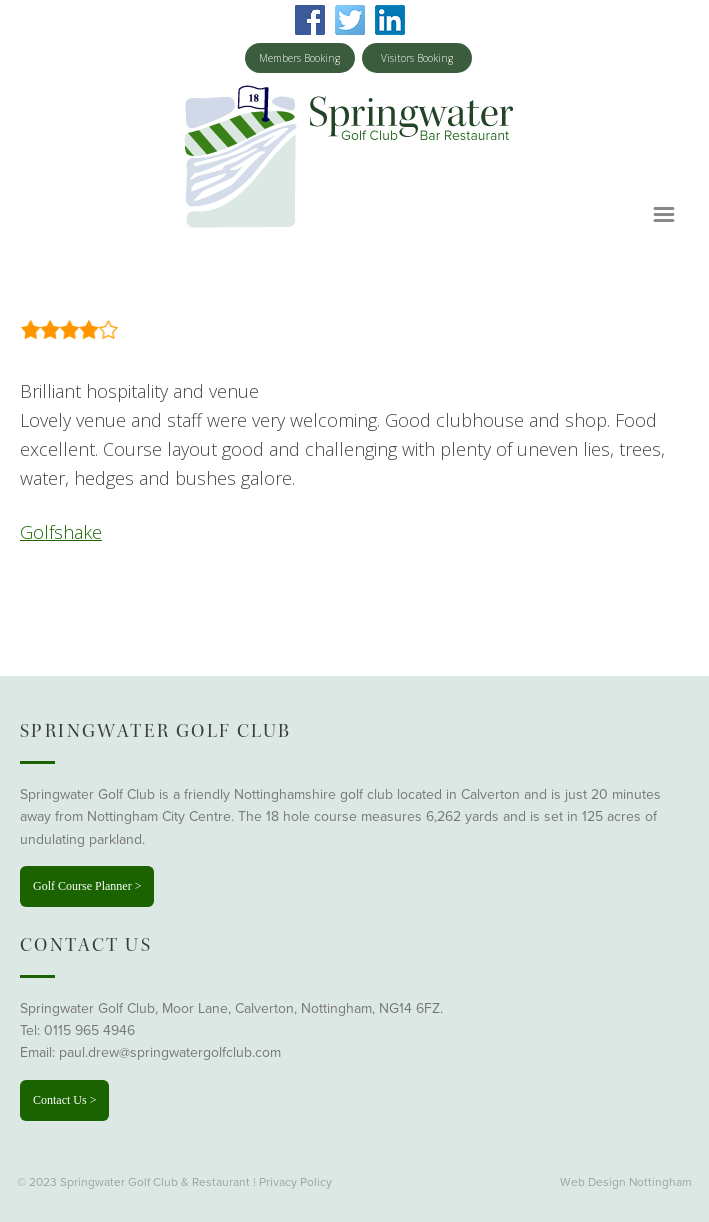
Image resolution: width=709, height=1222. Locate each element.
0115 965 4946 (89, 1030)
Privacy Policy (295, 1182)
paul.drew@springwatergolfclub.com (170, 1052)
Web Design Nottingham (626, 1182)
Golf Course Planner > (87, 886)
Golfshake (61, 532)
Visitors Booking (417, 58)
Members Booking (299, 58)
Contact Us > (64, 1100)
